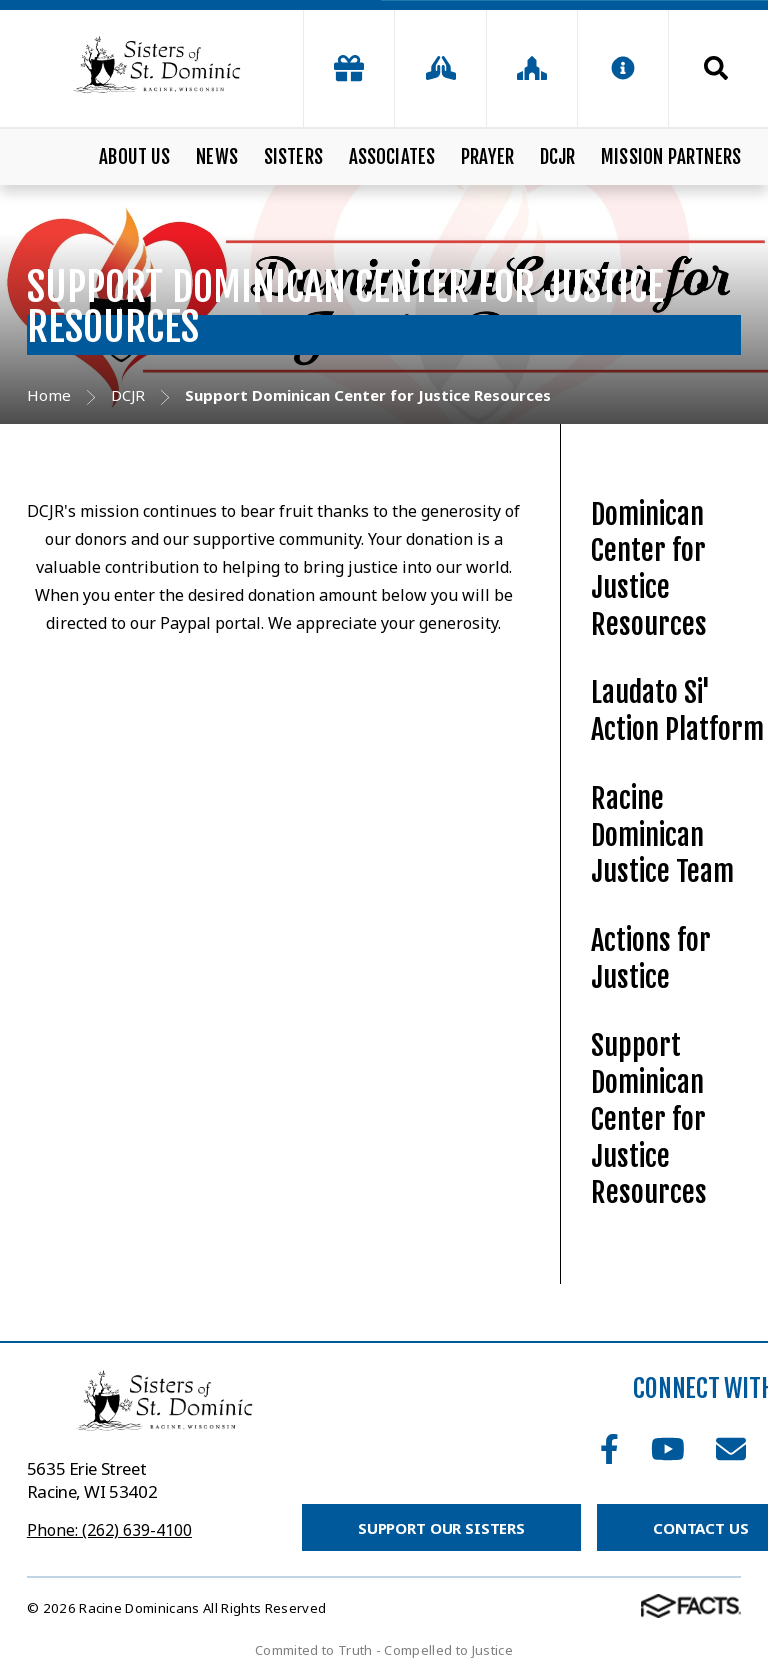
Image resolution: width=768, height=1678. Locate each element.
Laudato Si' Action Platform (677, 711)
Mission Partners (671, 157)
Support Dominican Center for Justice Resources (649, 1119)
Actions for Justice (651, 959)
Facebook (609, 1449)
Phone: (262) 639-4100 (109, 1530)
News (217, 157)
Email (731, 1449)
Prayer (487, 157)
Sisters (293, 157)
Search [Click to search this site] (716, 68)
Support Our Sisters (441, 1528)
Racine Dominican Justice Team (662, 835)
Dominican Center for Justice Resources (649, 569)
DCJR (558, 157)
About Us (135, 157)
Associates (392, 157)
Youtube (668, 1449)
